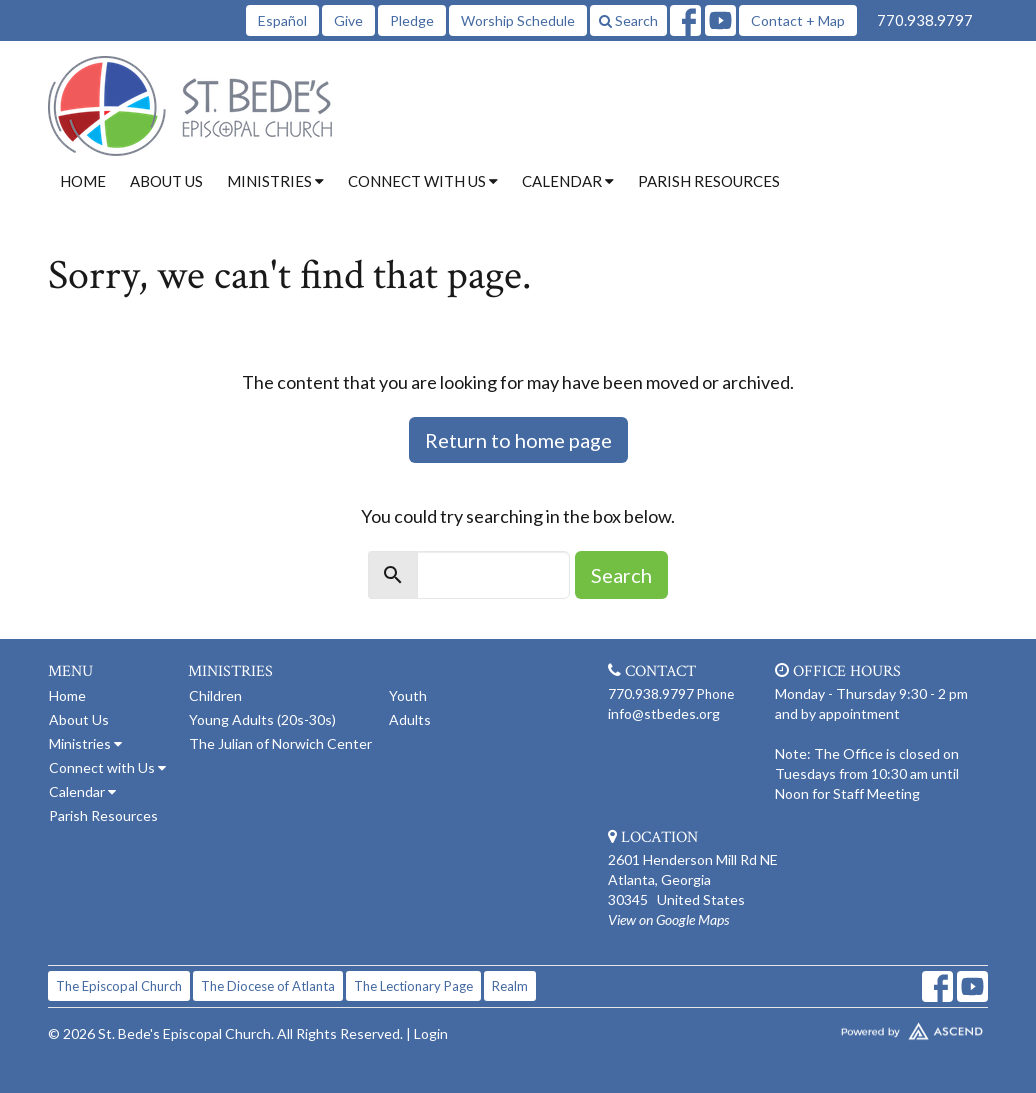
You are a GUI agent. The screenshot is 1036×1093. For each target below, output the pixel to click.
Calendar (82, 791)
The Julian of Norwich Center (280, 743)
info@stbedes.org (664, 713)
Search (628, 20)
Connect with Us (107, 767)
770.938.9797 (925, 20)
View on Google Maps (668, 919)
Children (215, 695)
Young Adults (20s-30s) (262, 719)
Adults (410, 719)
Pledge (412, 20)
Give (348, 20)
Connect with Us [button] (423, 181)
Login (431, 1033)
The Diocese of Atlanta (268, 986)
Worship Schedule (518, 20)
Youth (408, 695)
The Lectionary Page (413, 986)
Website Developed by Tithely (878, 1027)
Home (83, 181)
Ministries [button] (275, 181)
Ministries (85, 743)
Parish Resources (709, 181)
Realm (510, 986)
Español (282, 20)
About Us (166, 181)
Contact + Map (798, 20)
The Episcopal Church (119, 986)
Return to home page (518, 440)
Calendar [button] (568, 181)
